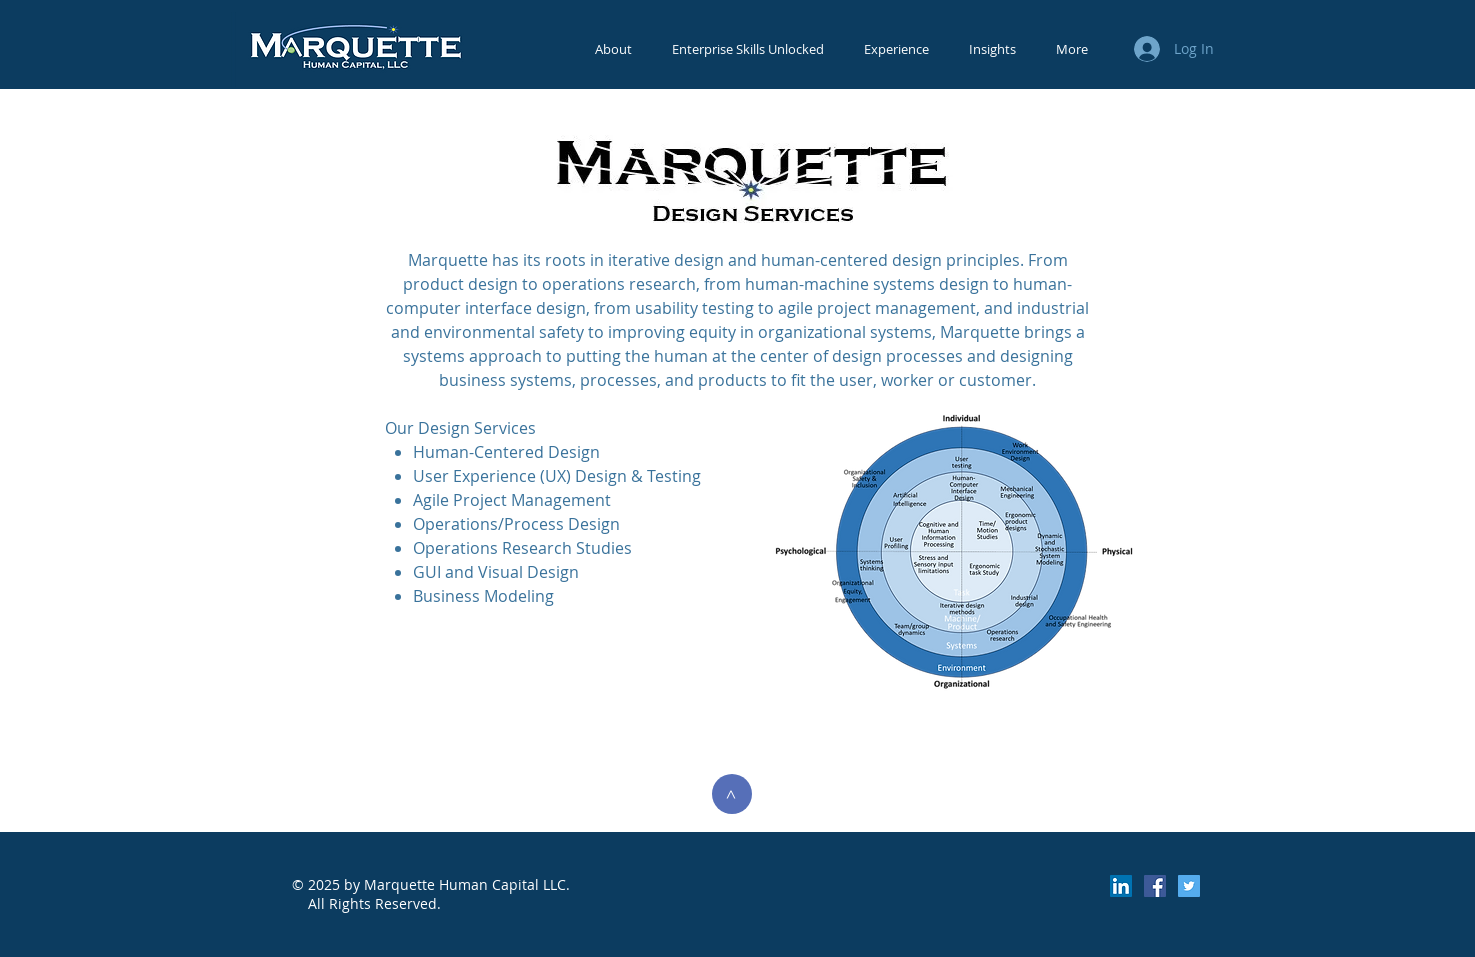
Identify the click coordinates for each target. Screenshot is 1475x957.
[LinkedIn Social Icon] (1121, 886)
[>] (732, 794)
